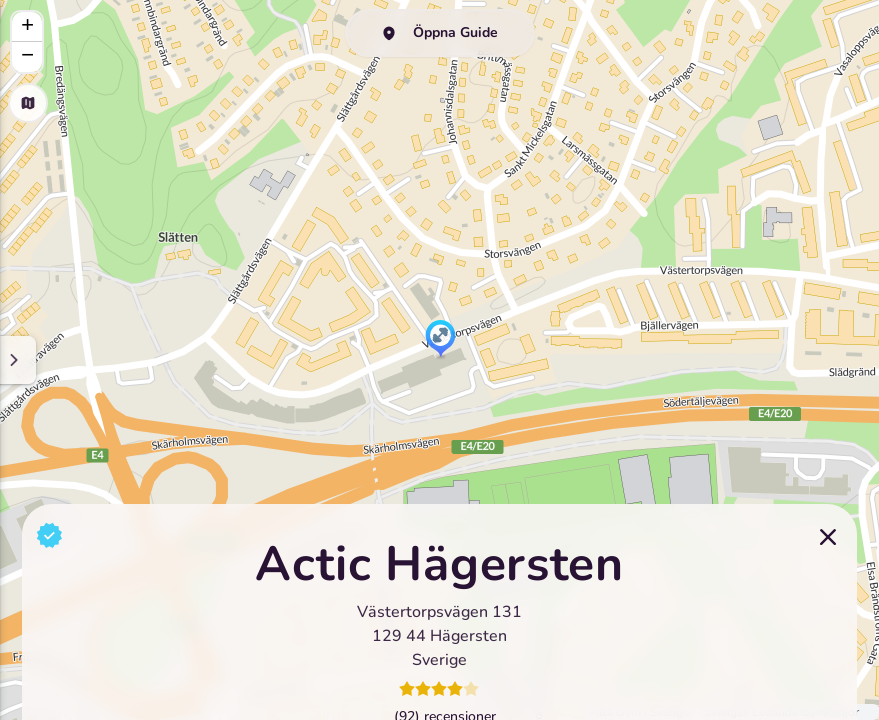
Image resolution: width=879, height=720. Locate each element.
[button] (440, 340)
